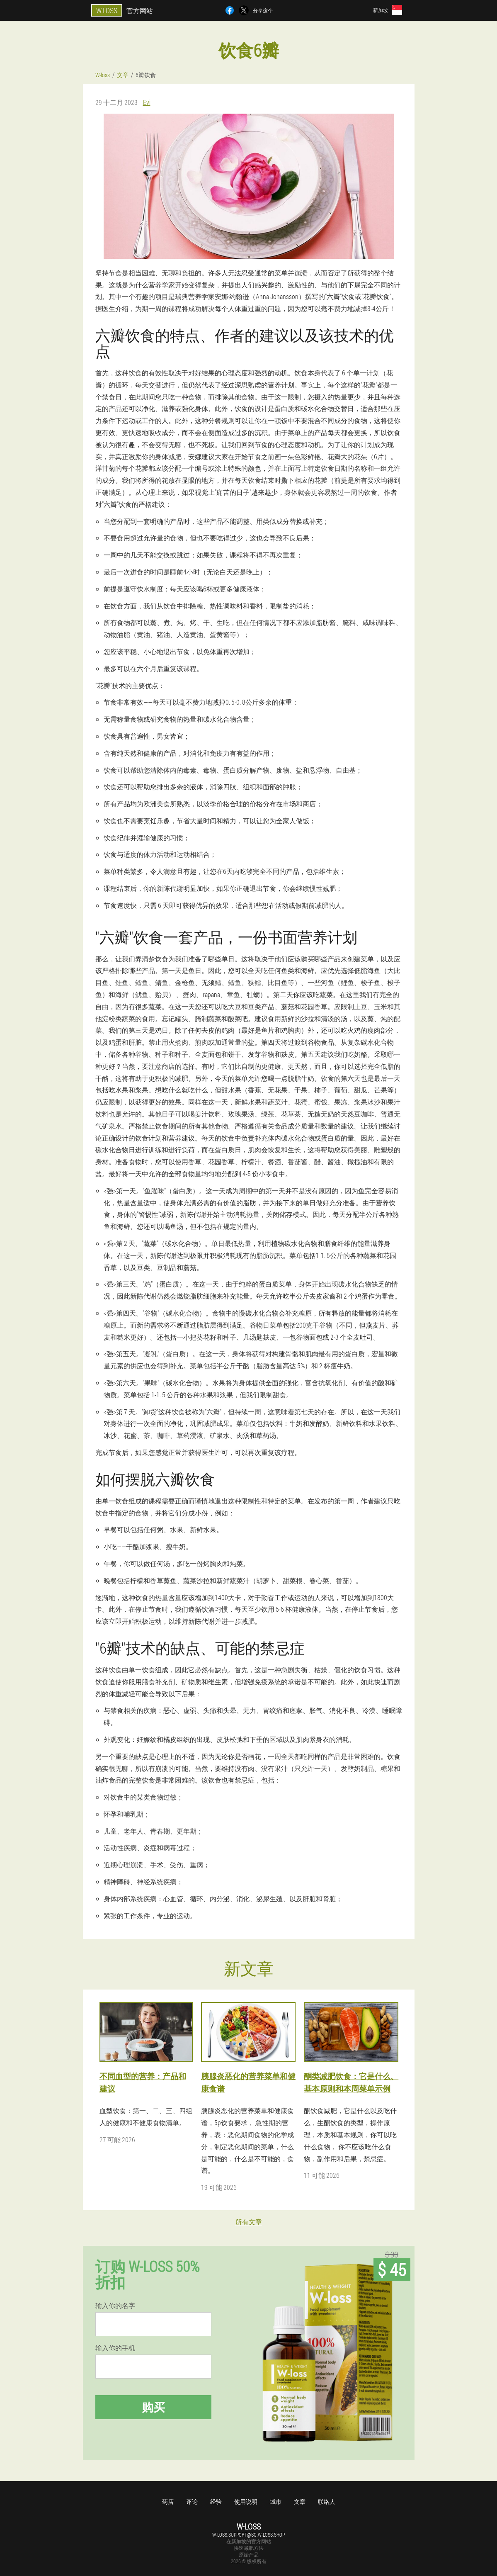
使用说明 (245, 2501)
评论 (192, 2501)
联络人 (326, 2501)
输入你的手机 (115, 2348)
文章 (299, 2501)
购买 (153, 2407)
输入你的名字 (115, 2305)
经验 (216, 2501)
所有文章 (248, 2221)
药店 (168, 2501)
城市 (275, 2501)
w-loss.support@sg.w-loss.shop (248, 2534)
